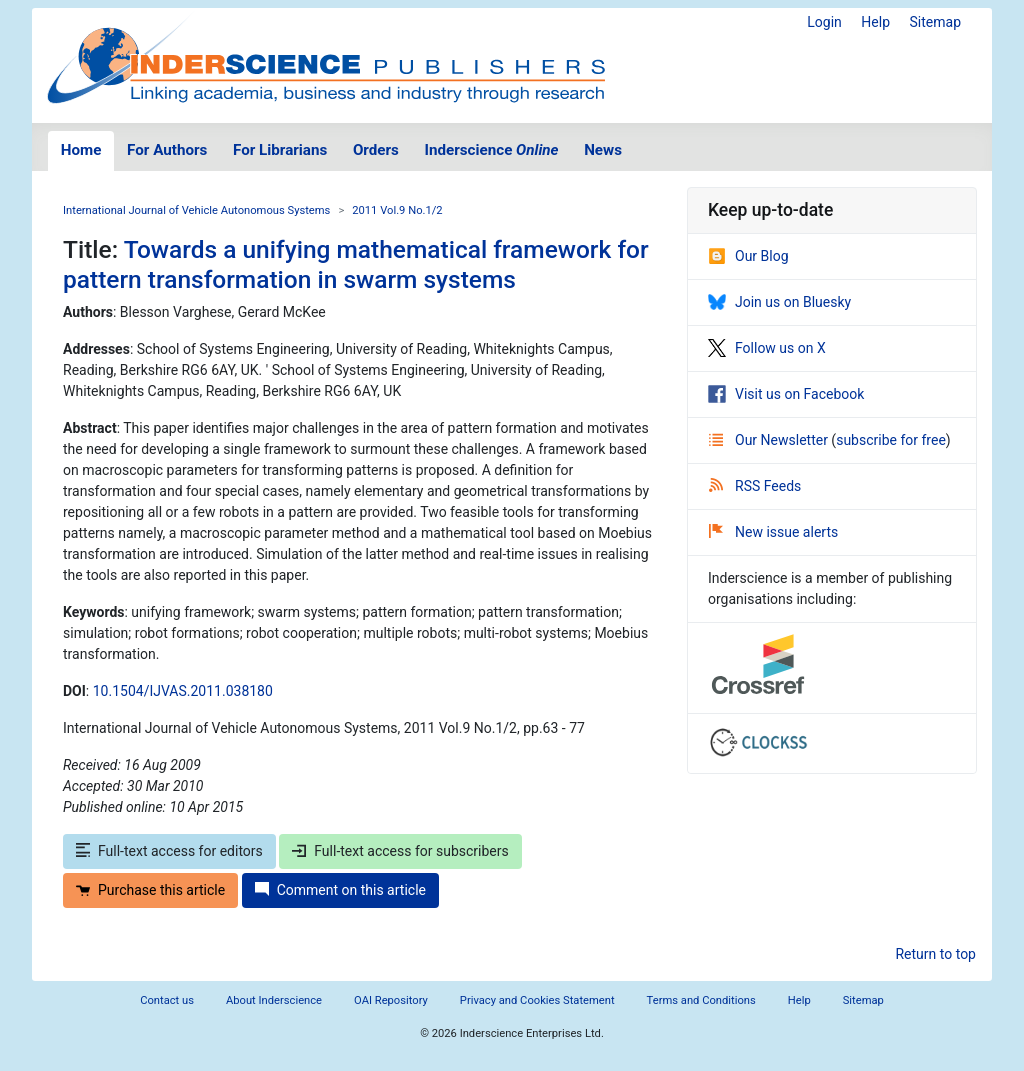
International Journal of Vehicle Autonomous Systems (196, 210)
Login (824, 22)
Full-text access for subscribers (400, 851)
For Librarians (280, 150)
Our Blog (748, 256)
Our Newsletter (770, 440)
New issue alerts (773, 532)
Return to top (935, 954)
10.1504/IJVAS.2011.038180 (183, 691)
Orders (376, 150)
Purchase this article (150, 890)
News (603, 150)
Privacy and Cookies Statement (537, 1000)
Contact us (167, 1000)
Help (875, 22)
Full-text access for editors (169, 851)
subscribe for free (891, 440)
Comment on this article (340, 890)
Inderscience (492, 150)
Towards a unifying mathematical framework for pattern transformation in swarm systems (356, 264)
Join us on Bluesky (779, 302)
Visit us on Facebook (786, 394)
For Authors (167, 150)
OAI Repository (391, 1000)
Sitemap (935, 22)
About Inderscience (274, 1000)
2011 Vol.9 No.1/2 (397, 210)
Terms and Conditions (701, 1000)
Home (81, 150)
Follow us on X (767, 348)
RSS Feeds (755, 486)
